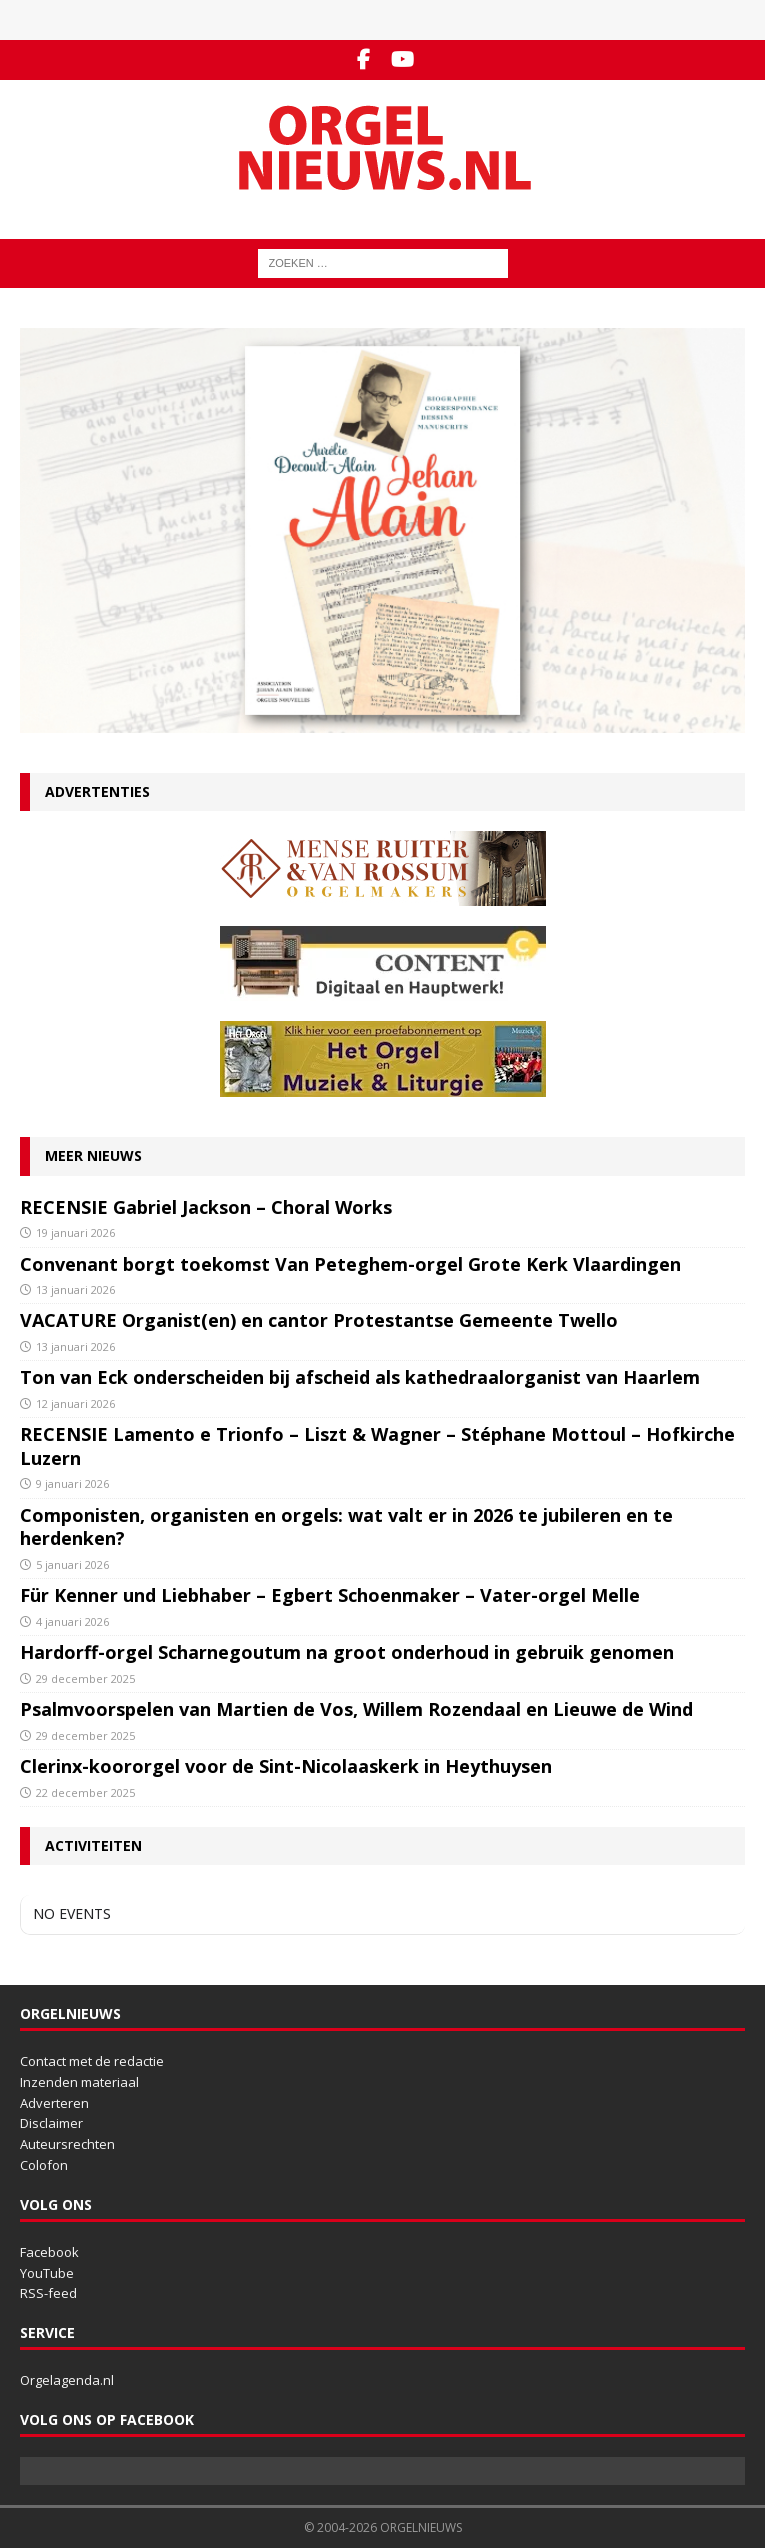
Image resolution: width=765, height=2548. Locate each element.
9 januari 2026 (72, 1483)
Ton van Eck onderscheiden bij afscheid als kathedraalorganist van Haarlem (360, 1377)
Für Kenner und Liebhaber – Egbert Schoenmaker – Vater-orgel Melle (330, 1595)
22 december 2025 (85, 1792)
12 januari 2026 (75, 1403)
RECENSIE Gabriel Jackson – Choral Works (206, 1207)
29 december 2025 (85, 1678)
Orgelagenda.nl (67, 2380)
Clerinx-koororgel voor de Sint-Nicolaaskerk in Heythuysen (286, 1766)
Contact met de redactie (92, 2061)
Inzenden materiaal (79, 2082)
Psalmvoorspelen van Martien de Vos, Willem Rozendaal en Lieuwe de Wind (356, 1709)
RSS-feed (48, 2293)
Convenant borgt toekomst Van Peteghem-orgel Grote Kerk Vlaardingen (350, 1264)
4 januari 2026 (72, 1621)
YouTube (47, 2273)
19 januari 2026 (75, 1232)
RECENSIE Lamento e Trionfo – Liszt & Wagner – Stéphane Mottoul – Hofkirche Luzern (377, 1445)
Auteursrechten (67, 2144)
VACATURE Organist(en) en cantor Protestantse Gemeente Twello (319, 1320)
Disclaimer (51, 2123)
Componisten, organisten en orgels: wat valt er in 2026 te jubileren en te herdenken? (346, 1526)
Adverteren (54, 2103)
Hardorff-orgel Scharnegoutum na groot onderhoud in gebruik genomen (347, 1652)
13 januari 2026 (75, 1289)
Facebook (49, 2252)
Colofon (44, 2165)
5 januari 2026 (72, 1564)
